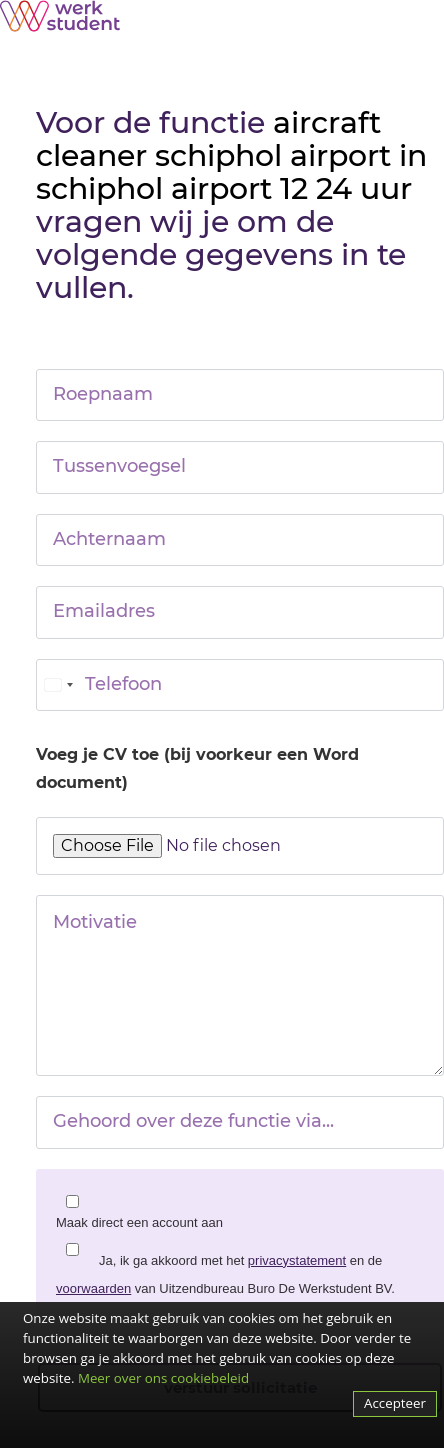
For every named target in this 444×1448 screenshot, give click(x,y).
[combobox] (58, 685)
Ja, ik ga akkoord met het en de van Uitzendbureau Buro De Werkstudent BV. (225, 1274)
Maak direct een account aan (139, 1222)
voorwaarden (93, 1288)
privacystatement (297, 1260)
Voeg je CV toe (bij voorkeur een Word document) (197, 768)
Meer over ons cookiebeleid (163, 1378)
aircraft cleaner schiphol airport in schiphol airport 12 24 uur (231, 155)
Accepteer (395, 1403)
